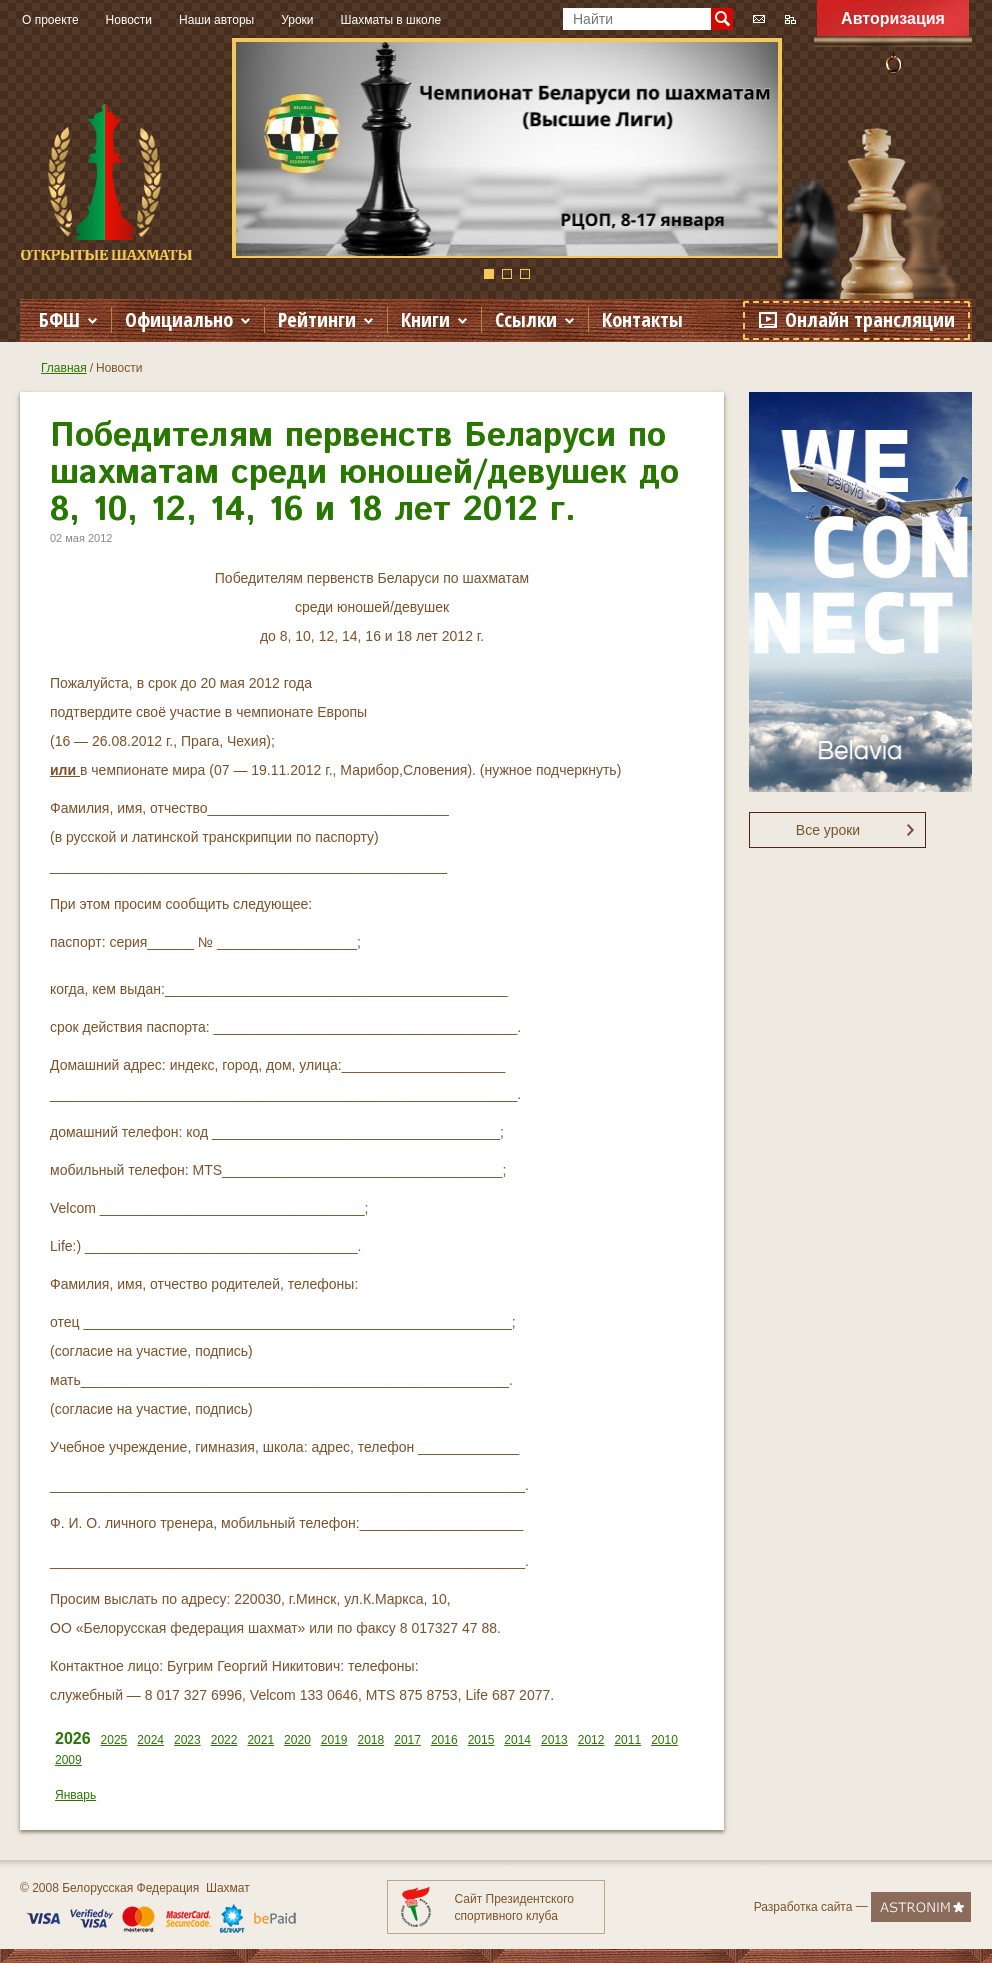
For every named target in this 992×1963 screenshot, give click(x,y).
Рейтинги (317, 319)
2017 (407, 1740)
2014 (517, 1740)
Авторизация (893, 18)
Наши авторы (216, 20)
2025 (114, 1740)
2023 (187, 1740)
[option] (507, 148)
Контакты (642, 319)
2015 (481, 1740)
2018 (371, 1740)
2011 (627, 1740)
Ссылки (526, 319)
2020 (297, 1740)
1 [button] (489, 274)
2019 (334, 1740)
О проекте (50, 20)
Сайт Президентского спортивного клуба (514, 1907)
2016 (444, 1740)
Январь (75, 1795)
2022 (224, 1740)
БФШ (59, 319)
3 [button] (525, 274)
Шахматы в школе (391, 20)
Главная (64, 368)
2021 (260, 1740)
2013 (554, 1740)
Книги (425, 319)
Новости (129, 20)
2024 (150, 1740)
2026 (73, 1738)
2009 (68, 1760)
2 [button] (507, 274)
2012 (591, 1740)
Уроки (297, 20)
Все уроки (828, 830)
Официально (179, 319)
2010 (664, 1740)
